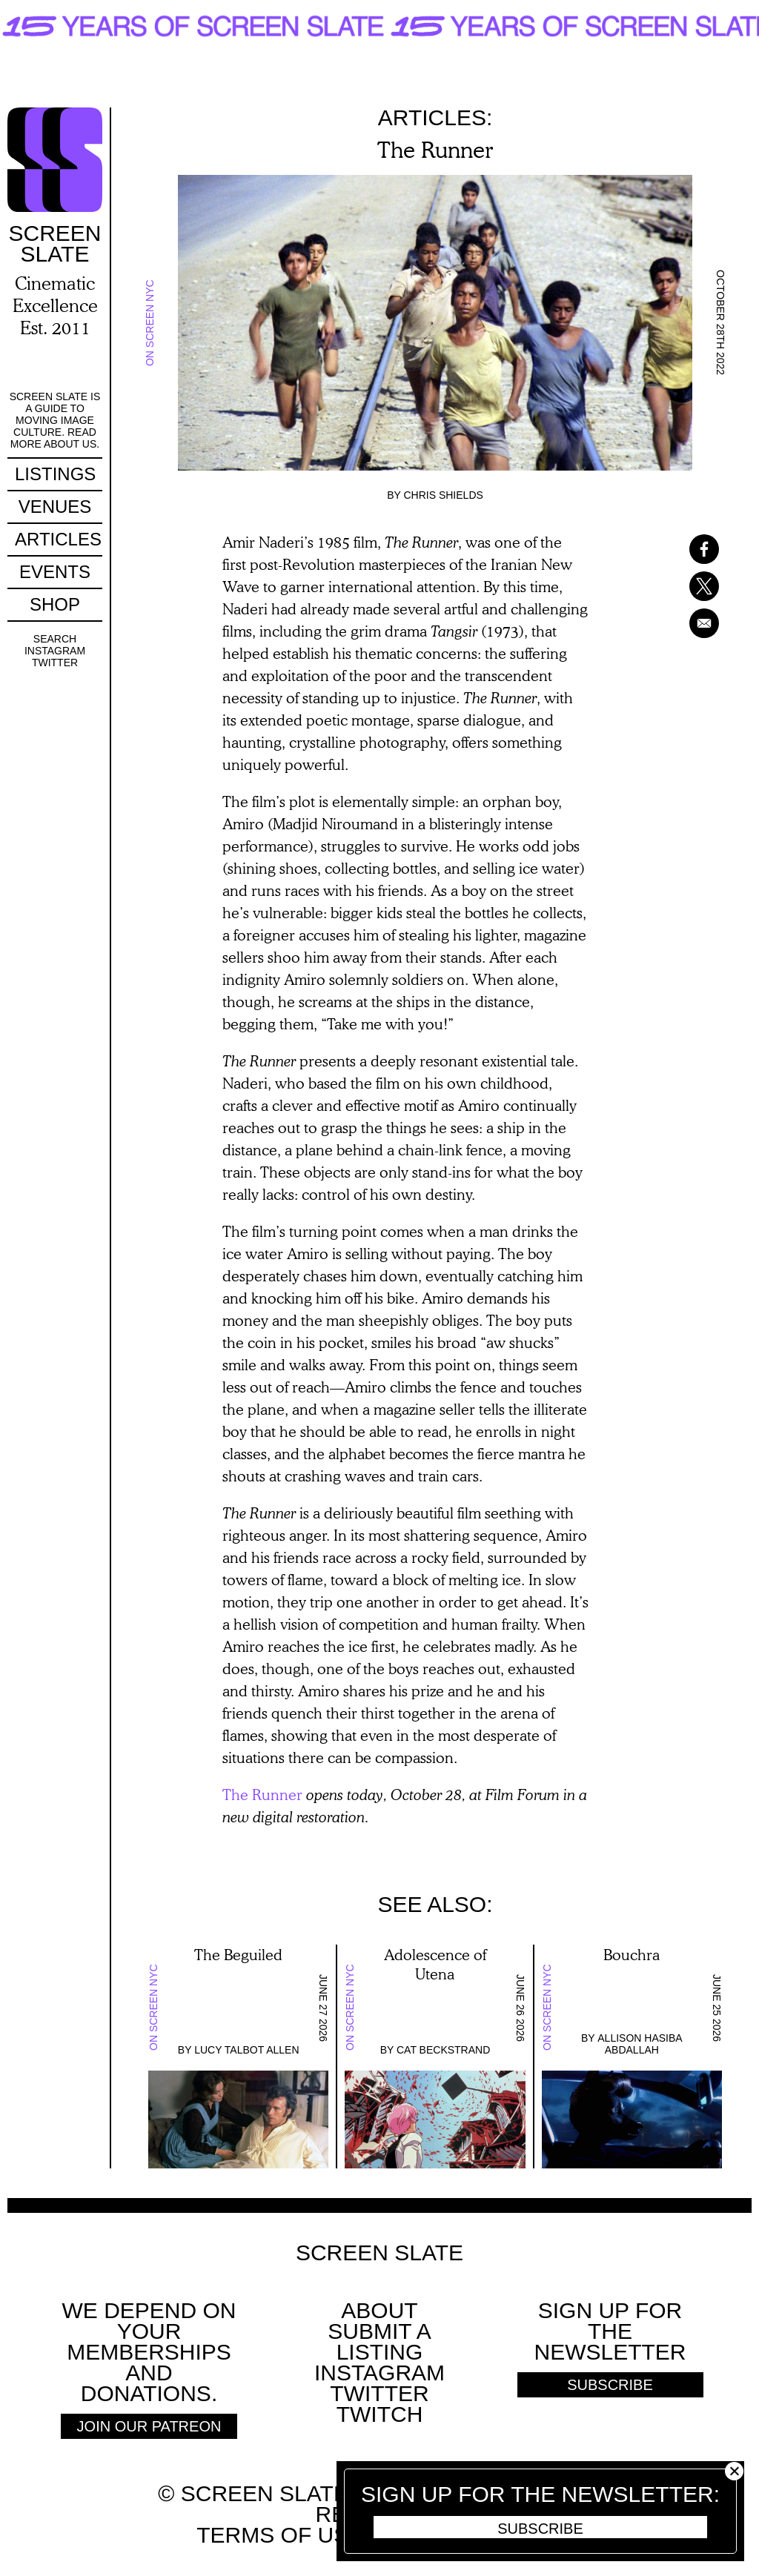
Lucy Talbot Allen (246, 2050)
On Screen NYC (150, 322)
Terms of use (279, 2535)
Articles (58, 539)
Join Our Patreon (149, 2426)
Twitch (380, 2414)
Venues (55, 507)
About (379, 2310)
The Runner (262, 1794)
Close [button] (734, 2471)
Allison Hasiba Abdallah (639, 2044)
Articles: (435, 117)
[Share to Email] (685, 623)
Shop (55, 604)
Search (54, 639)
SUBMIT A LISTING (379, 2341)
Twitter (55, 662)
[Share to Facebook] (685, 549)
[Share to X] (685, 586)
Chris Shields (443, 495)
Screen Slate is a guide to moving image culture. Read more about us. (55, 420)
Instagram (54, 651)
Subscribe (540, 2528)
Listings (55, 474)
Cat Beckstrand (443, 2050)
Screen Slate (379, 2253)
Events (54, 572)
